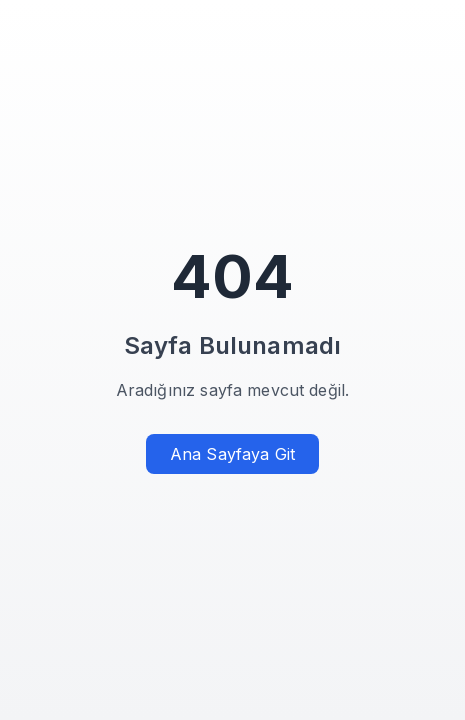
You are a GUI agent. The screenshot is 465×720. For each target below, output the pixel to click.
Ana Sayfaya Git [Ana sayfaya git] (232, 454)
